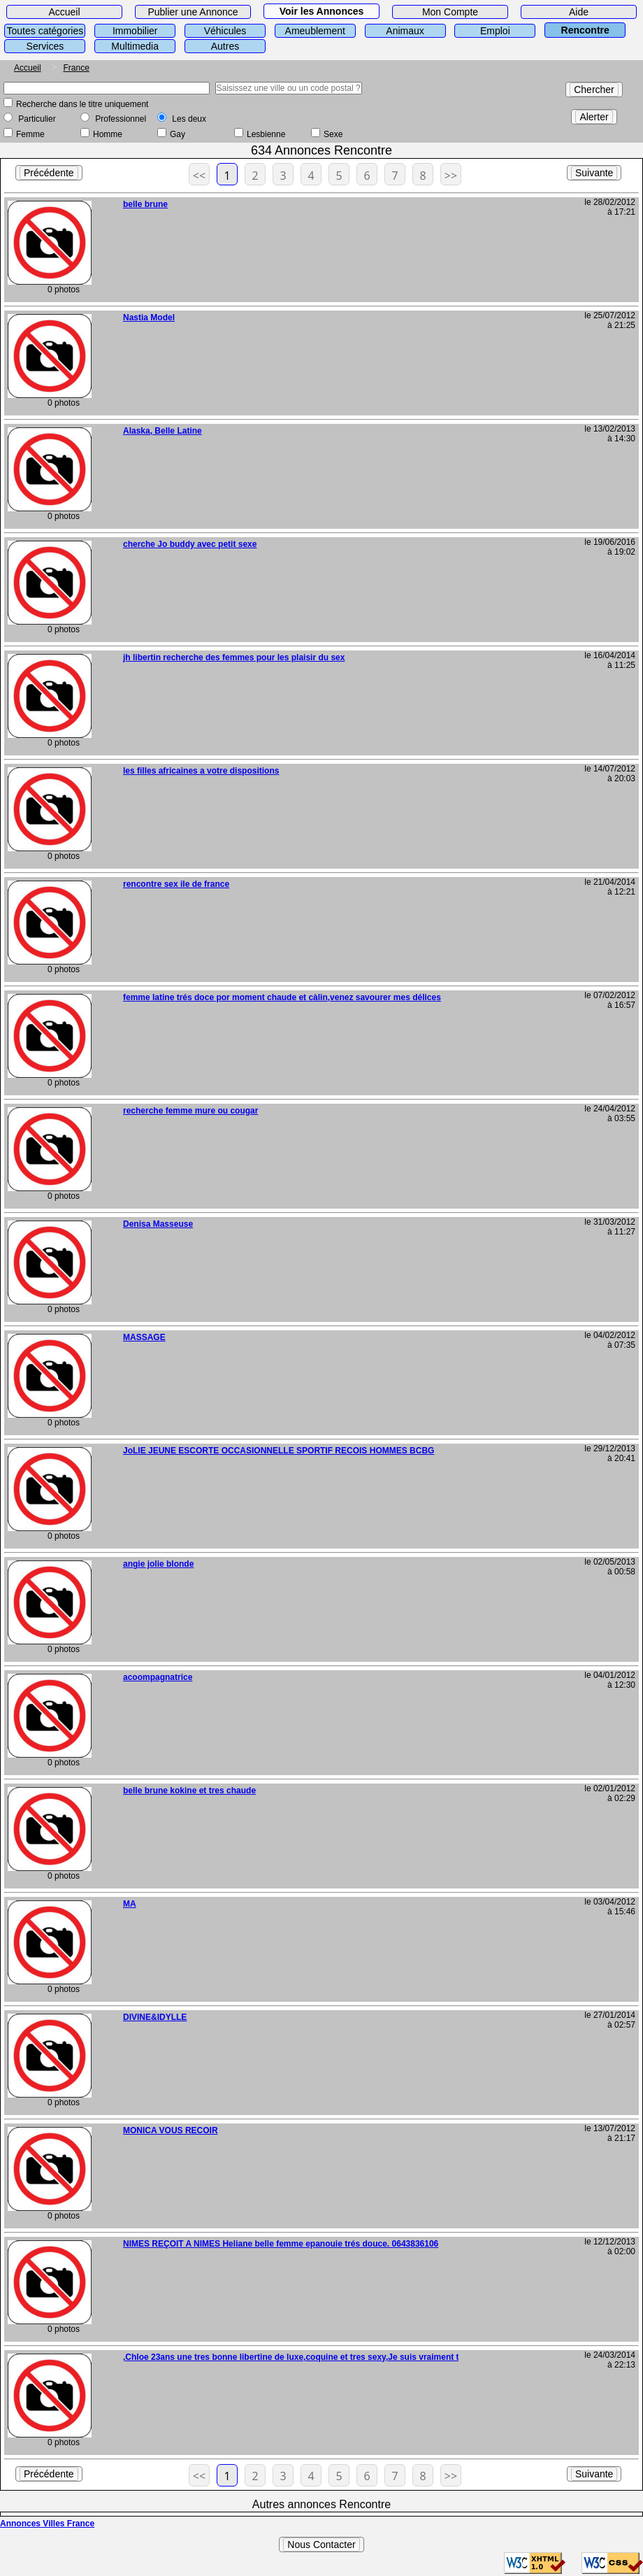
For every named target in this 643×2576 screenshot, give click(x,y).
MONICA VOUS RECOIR (170, 2130)
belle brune (145, 204)
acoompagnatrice (157, 1677)
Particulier (36, 119)
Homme (107, 134)
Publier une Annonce (192, 11)
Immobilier (135, 30)
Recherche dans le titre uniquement (82, 104)
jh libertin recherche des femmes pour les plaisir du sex (234, 657)
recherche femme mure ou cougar (190, 1111)
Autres (225, 46)
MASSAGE (144, 1337)
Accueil (64, 11)
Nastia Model (149, 317)
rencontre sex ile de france (176, 884)
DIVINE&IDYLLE (155, 2017)
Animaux (405, 30)
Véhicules (225, 30)
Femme (30, 134)
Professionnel (120, 119)
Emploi (495, 30)
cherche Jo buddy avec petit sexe (190, 544)
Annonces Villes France (47, 2523)
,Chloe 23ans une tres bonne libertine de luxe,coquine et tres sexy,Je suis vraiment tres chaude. (314, 2357)
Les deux (189, 119)
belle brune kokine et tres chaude (189, 1790)
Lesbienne (266, 134)
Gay (177, 134)
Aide (578, 11)
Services (45, 46)
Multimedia (135, 46)
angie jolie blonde (158, 1564)
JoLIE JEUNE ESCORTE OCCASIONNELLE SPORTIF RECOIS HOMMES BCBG (278, 1451)
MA (129, 1904)
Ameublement (315, 30)
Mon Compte (450, 11)
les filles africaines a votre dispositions (201, 771)
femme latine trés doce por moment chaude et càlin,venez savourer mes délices (282, 997)
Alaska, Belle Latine (162, 431)
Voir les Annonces (322, 11)
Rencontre (585, 30)
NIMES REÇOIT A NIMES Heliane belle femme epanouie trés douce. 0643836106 (280, 2244)
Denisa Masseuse (158, 1224)
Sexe (333, 134)
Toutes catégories (45, 30)
